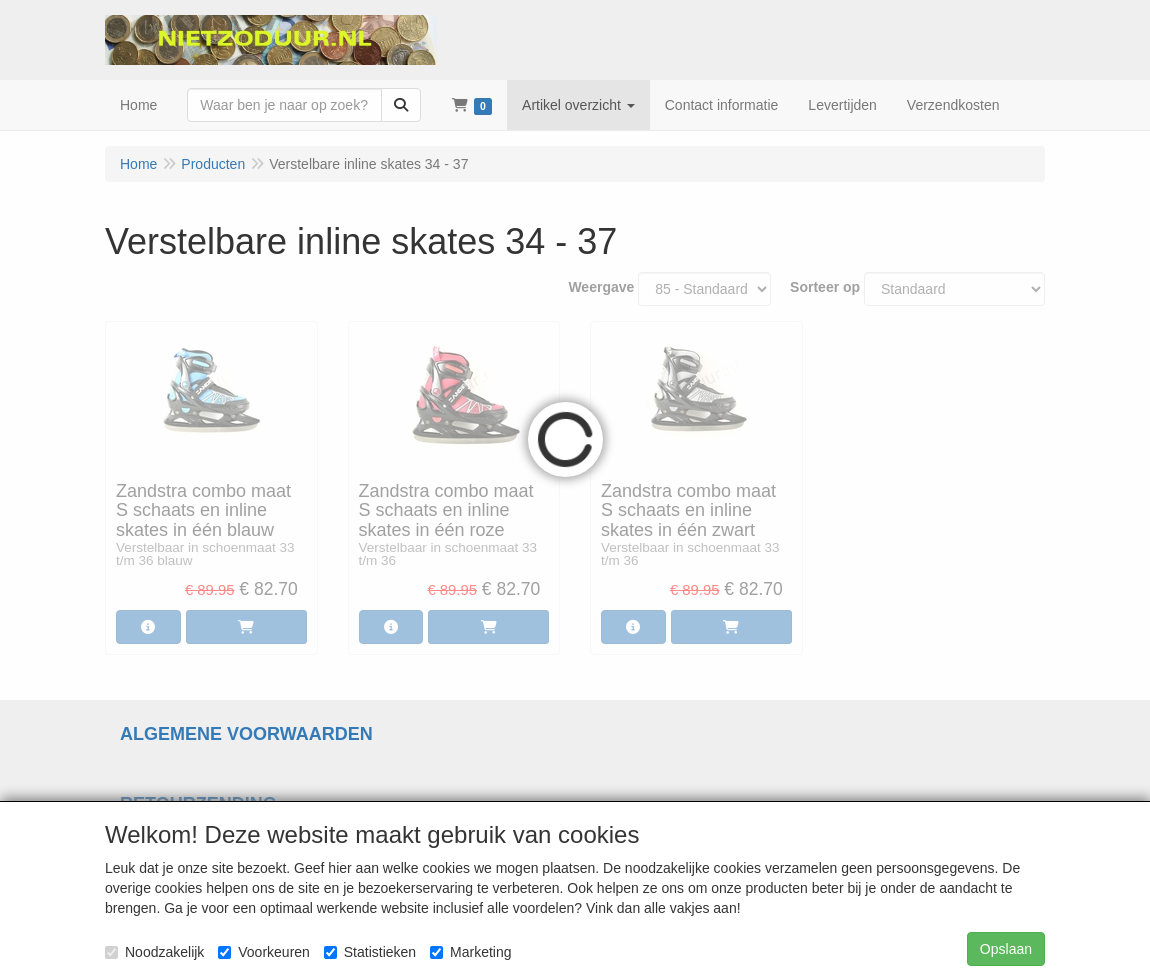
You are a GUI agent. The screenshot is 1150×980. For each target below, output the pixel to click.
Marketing (470, 952)
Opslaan (1006, 949)
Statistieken (370, 952)
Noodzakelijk (154, 952)
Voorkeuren (264, 952)
